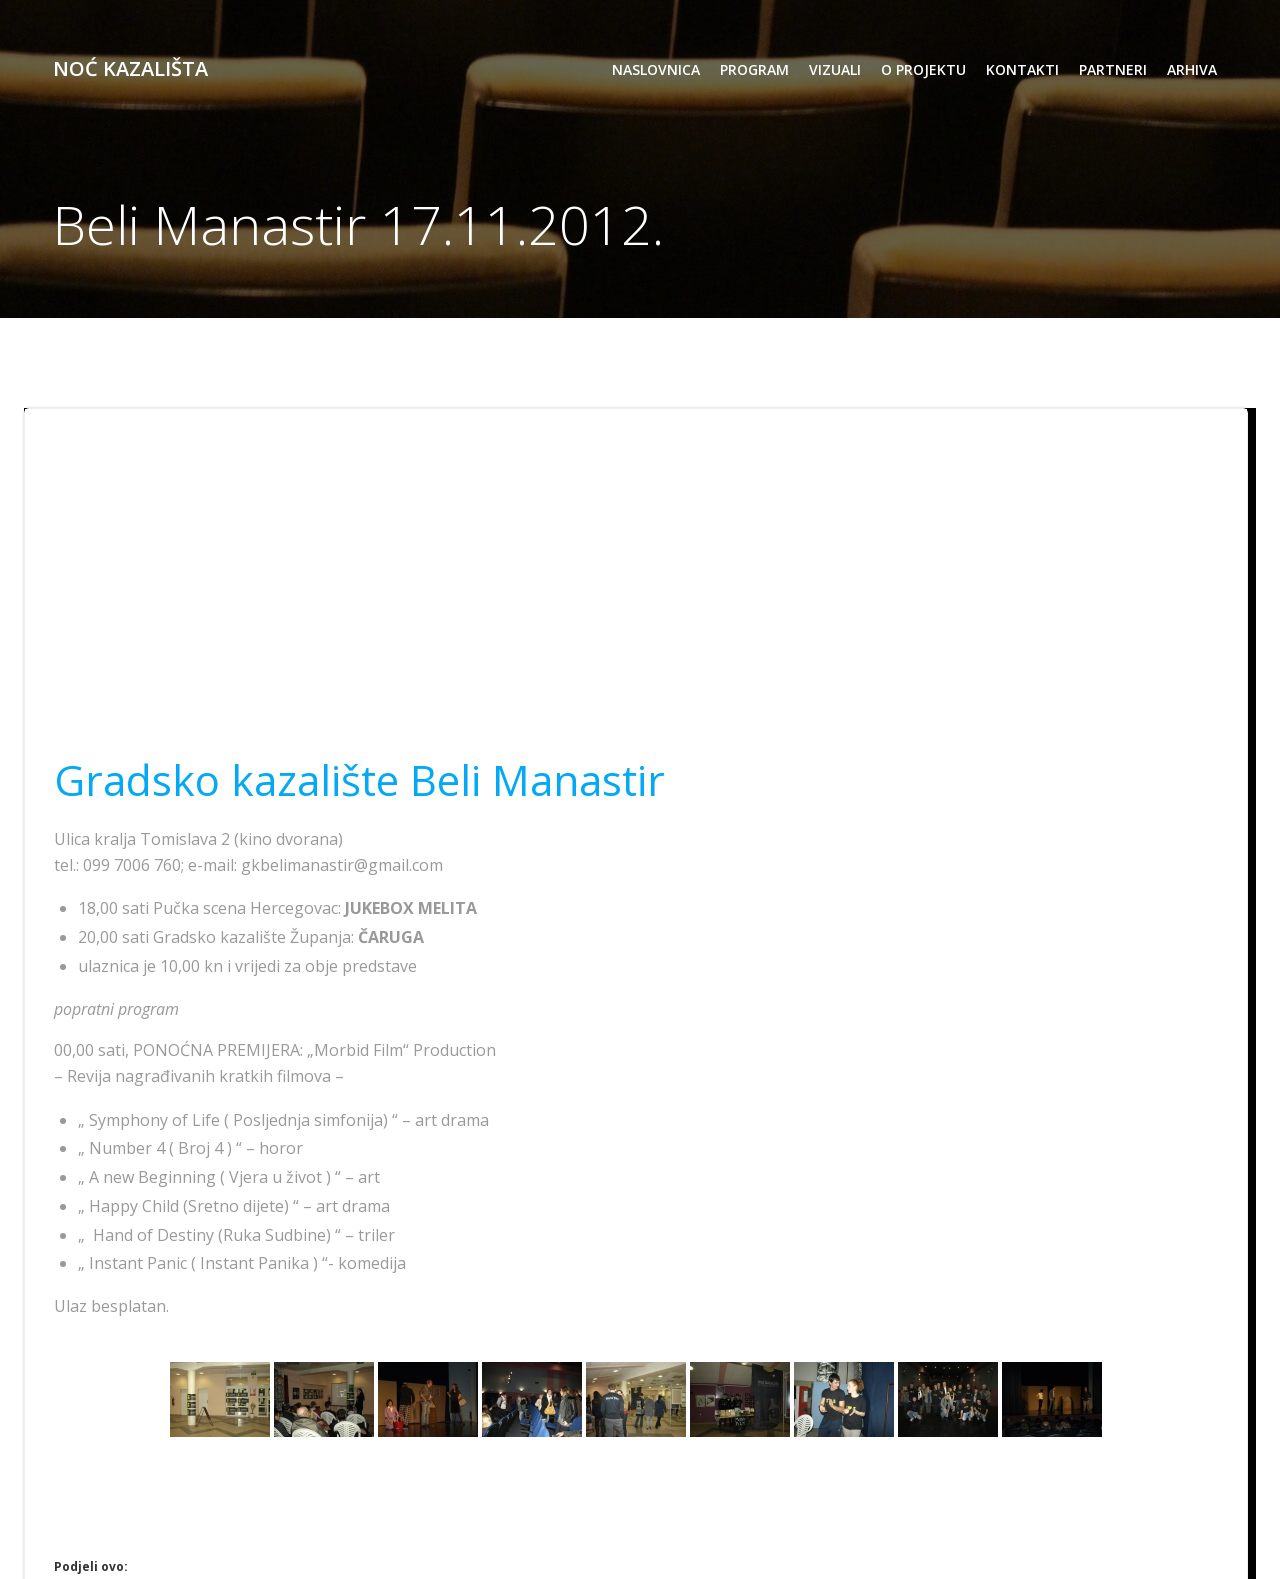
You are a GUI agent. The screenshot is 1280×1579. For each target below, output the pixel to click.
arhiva (1191, 70)
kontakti (1021, 70)
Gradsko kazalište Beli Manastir (360, 780)
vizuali (834, 70)
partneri (1112, 70)
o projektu (922, 70)
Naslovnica (655, 70)
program (753, 70)
